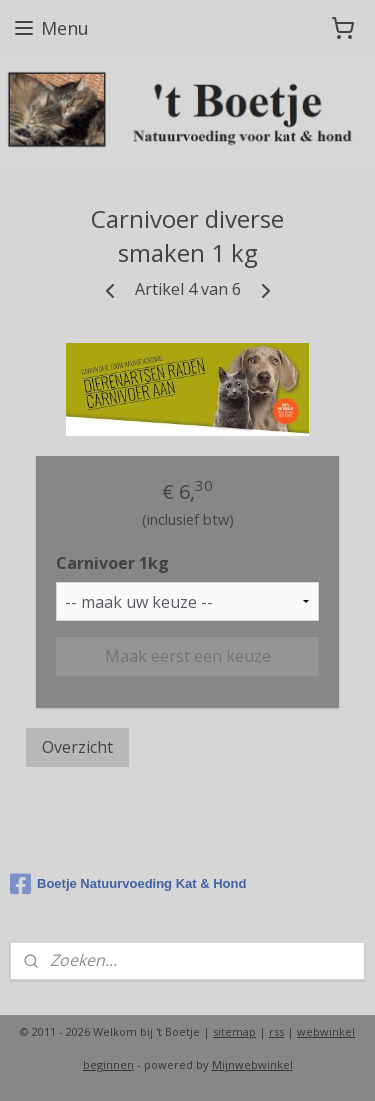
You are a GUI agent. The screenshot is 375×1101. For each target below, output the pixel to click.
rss (276, 1031)
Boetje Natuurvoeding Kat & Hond (128, 884)
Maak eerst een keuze (188, 655)
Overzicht (77, 746)
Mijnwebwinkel (252, 1064)
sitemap (234, 1031)
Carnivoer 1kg (112, 563)
